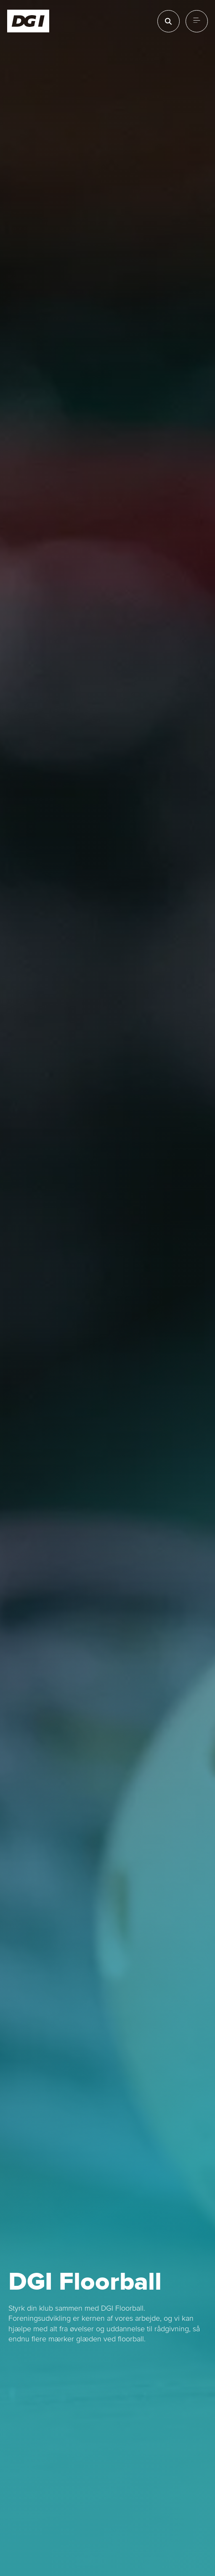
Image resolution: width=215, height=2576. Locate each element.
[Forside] (28, 21)
